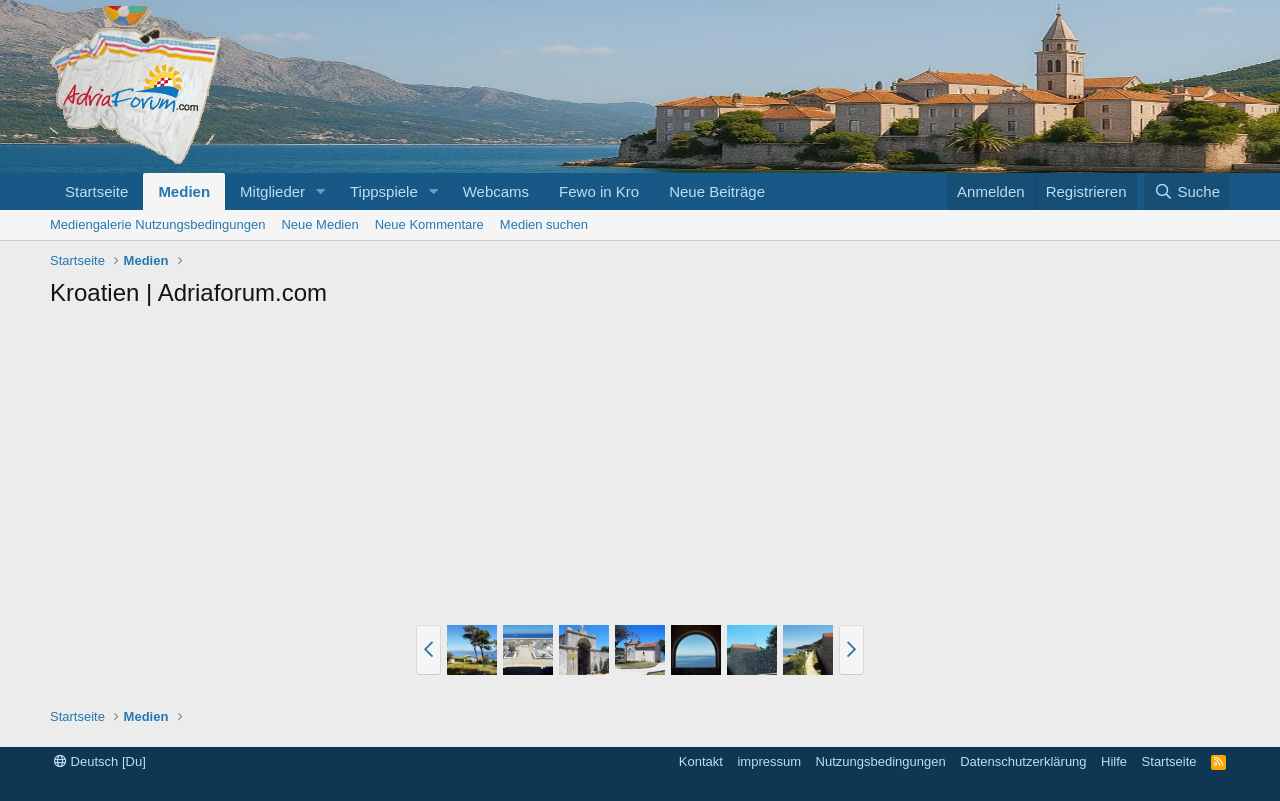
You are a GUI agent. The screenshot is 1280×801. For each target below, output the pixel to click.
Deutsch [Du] (100, 761)
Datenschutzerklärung (1023, 761)
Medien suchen (544, 224)
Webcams (496, 191)
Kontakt (701, 761)
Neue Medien (319, 224)
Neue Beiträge (717, 191)
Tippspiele (384, 191)
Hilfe (1114, 761)
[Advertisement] (640, 469)
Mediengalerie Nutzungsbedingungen (157, 224)
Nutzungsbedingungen (881, 761)
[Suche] (1187, 191)
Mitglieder (272, 191)
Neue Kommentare (429, 224)
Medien (184, 191)
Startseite (96, 191)
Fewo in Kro (599, 191)
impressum (769, 761)
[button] (321, 191)
